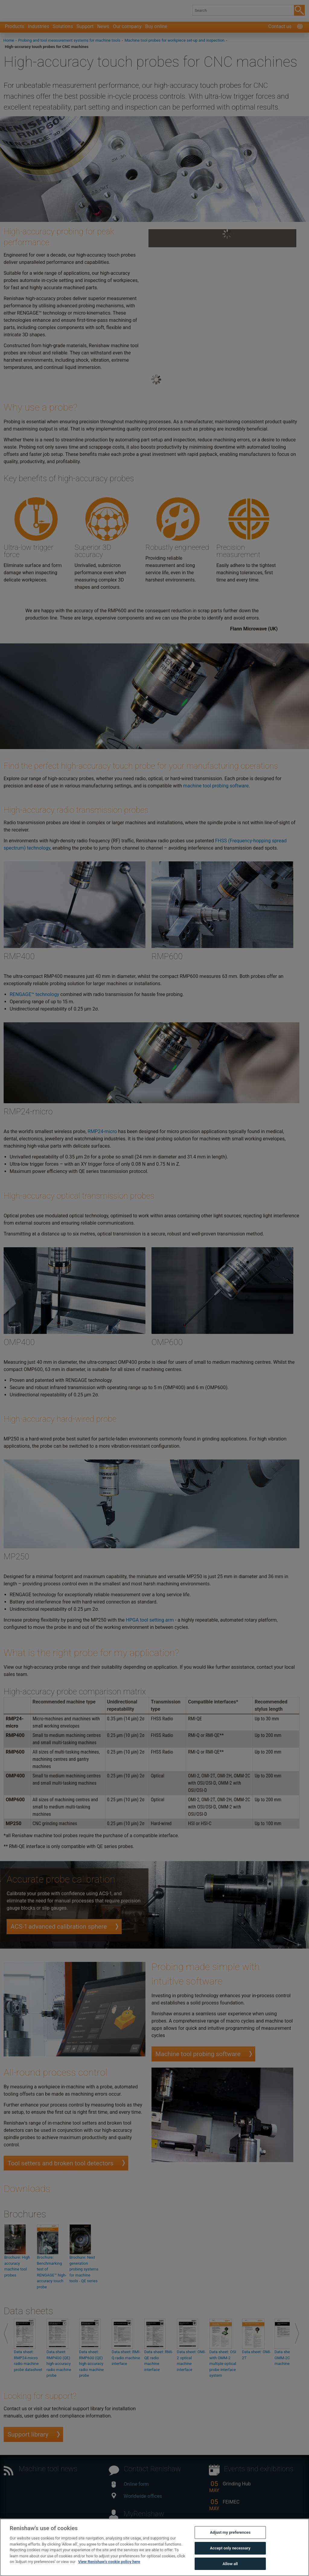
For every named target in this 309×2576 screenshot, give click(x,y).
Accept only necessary (230, 2558)
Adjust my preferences (230, 2543)
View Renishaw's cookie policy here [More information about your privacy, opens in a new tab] (109, 2572)
